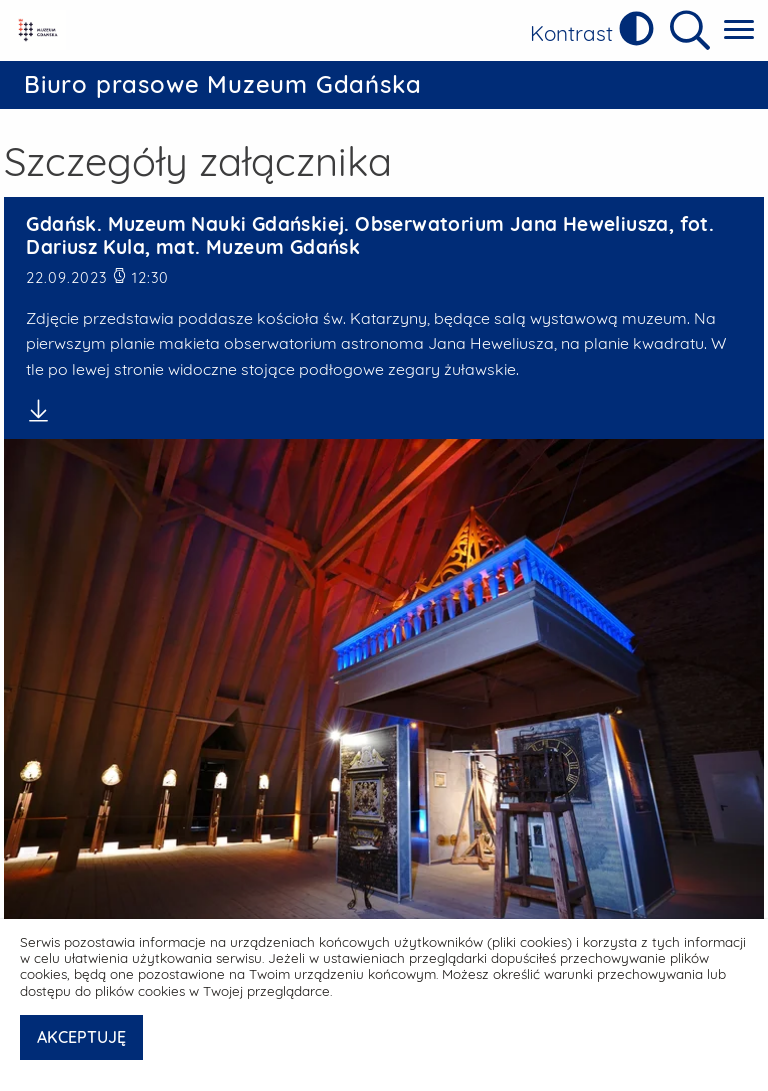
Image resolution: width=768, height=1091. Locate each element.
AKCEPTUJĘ (81, 1037)
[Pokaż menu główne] (739, 30)
